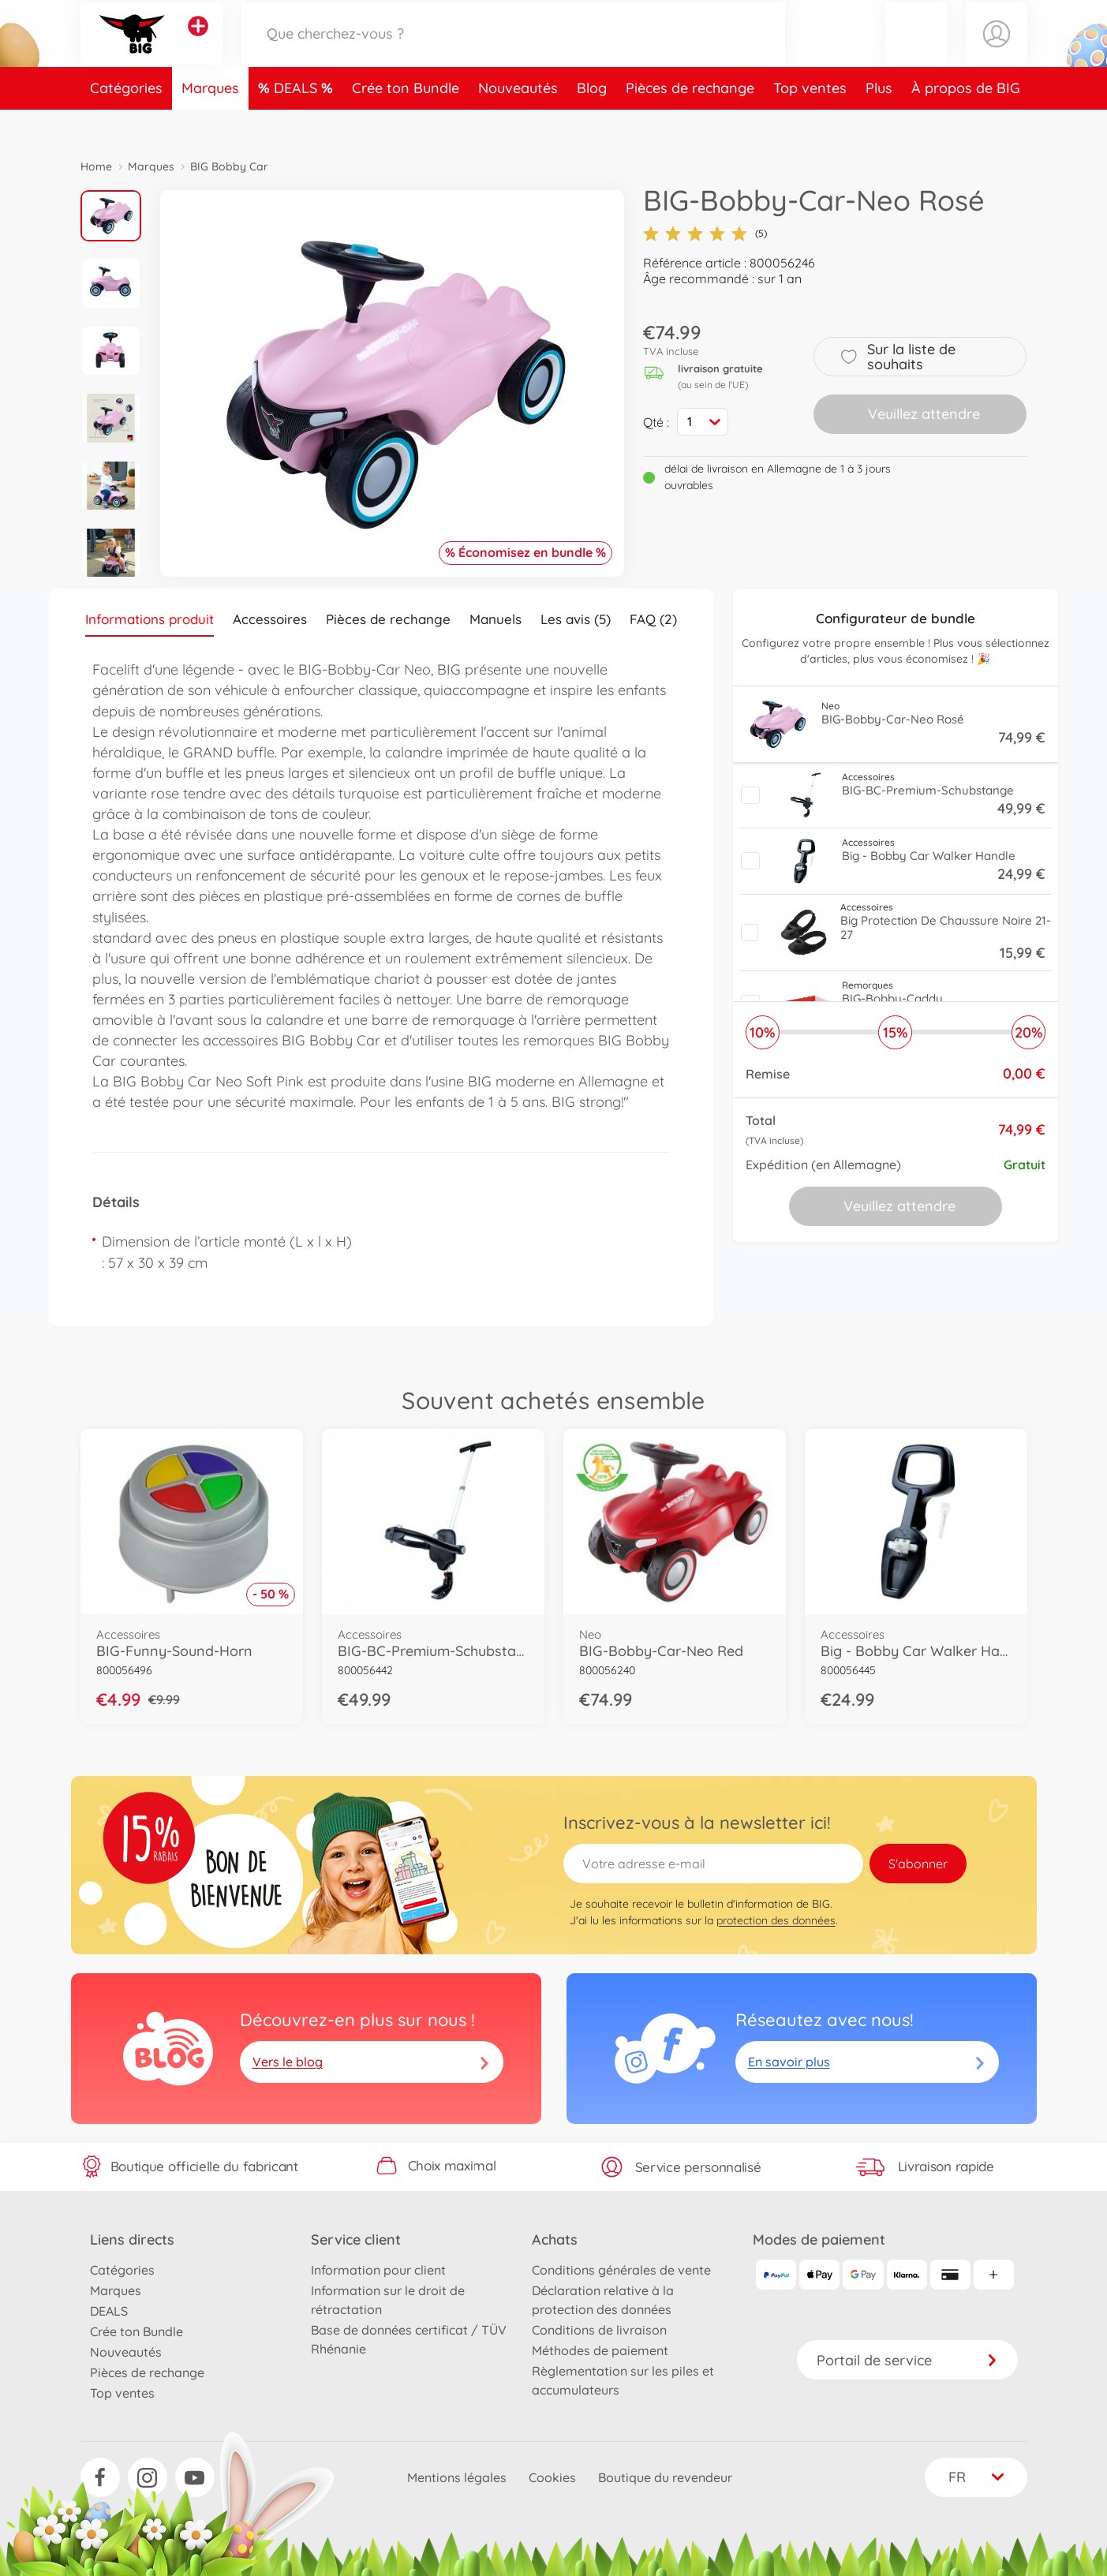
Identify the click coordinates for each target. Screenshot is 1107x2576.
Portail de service (907, 2360)
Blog (592, 121)
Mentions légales (457, 2477)
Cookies (552, 2477)
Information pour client (378, 2270)
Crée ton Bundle (405, 121)
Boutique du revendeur (665, 2477)
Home (96, 166)
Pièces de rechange (690, 121)
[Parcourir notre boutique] (513, 50)
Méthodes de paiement (600, 2350)
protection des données (776, 1920)
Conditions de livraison (599, 2330)
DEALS (297, 121)
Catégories (126, 121)
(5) (705, 233)
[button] (916, 50)
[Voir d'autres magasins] (198, 42)
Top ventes (810, 121)
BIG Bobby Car (229, 166)
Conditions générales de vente (621, 2270)
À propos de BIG (965, 121)
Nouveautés (518, 121)
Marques (210, 121)
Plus (879, 121)
